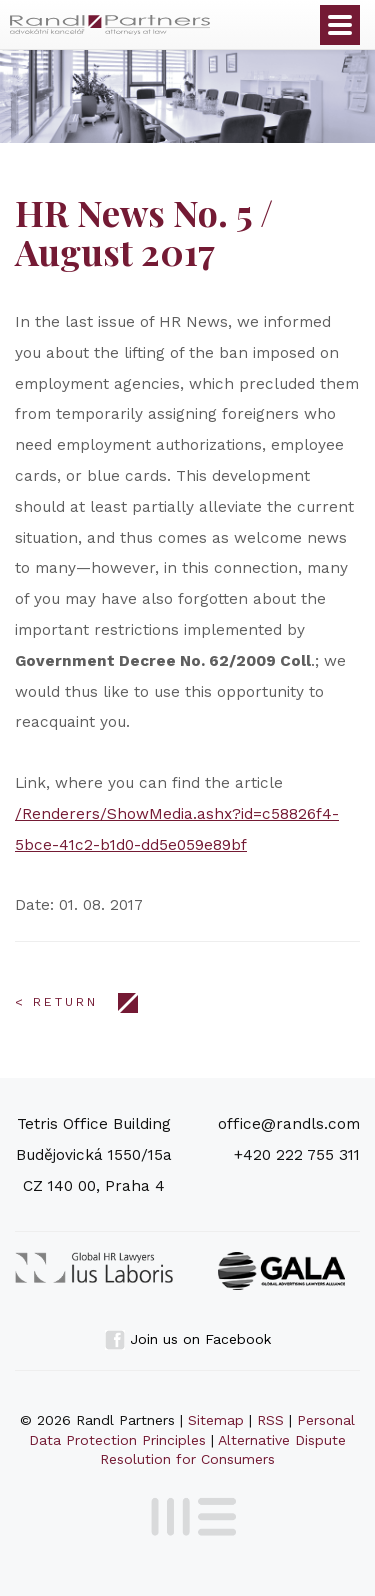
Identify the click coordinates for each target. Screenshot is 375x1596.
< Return (56, 1002)
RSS (270, 1420)
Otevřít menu (340, 25)
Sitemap (216, 1420)
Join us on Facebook (188, 1339)
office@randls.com (289, 1124)
